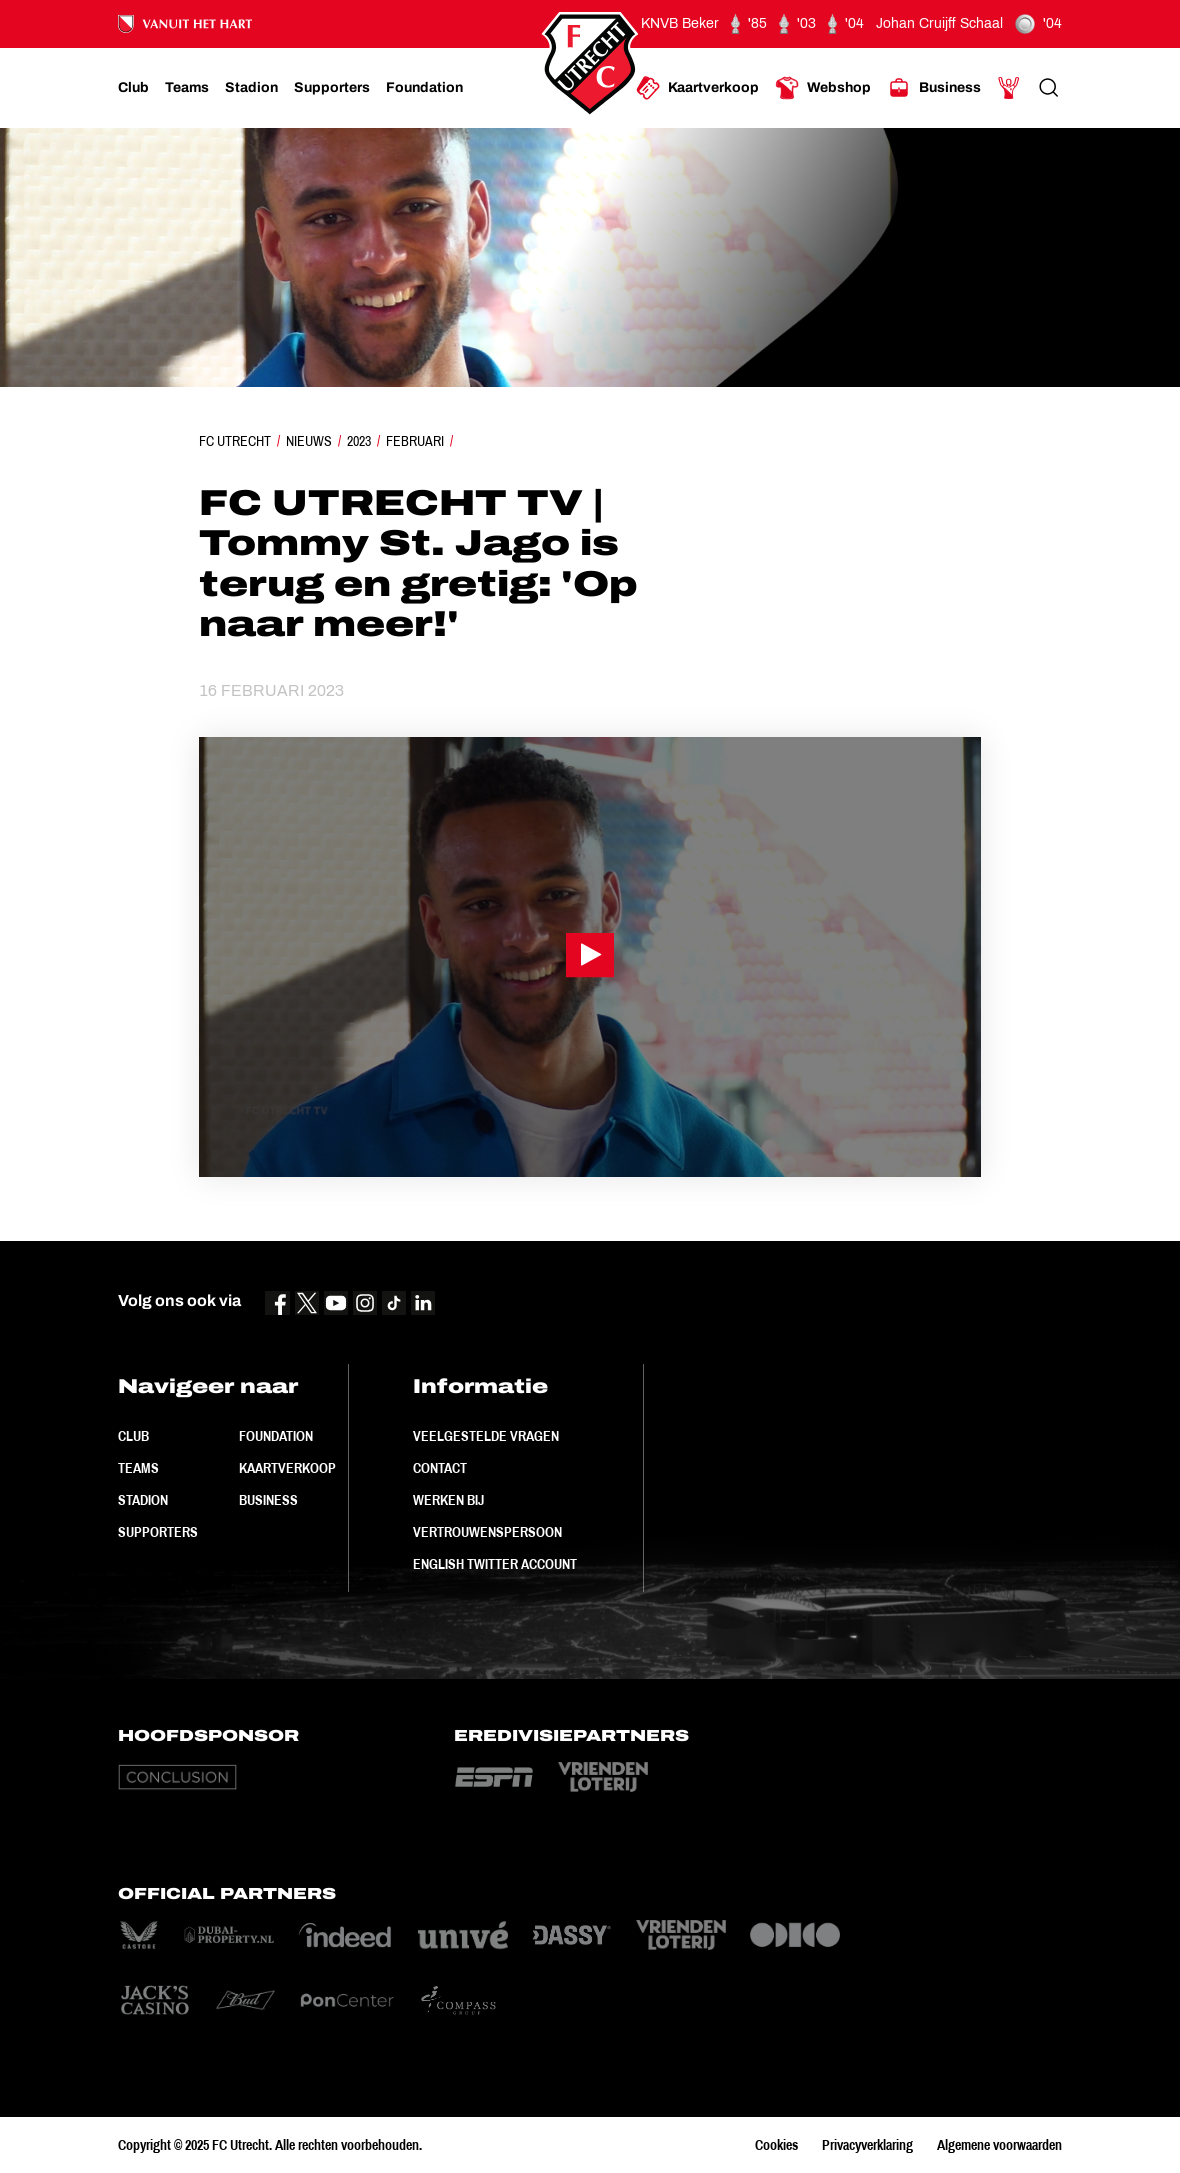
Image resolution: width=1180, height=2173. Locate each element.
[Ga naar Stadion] (251, 88)
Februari (415, 441)
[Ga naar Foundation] (424, 88)
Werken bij (448, 1500)
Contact (440, 1468)
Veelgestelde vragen (486, 1436)
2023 (359, 441)
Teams (138, 1468)
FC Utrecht (235, 441)
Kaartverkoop (287, 1468)
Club (133, 1436)
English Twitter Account (495, 1564)
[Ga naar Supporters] (332, 88)
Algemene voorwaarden (999, 2145)
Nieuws (309, 441)
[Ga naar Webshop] (823, 88)
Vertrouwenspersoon (487, 1532)
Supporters (158, 1532)
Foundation (276, 1436)
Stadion (143, 1500)
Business (268, 1500)
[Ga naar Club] (133, 88)
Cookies (776, 2145)
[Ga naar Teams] (187, 88)
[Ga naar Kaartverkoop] (697, 88)
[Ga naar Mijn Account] (1009, 88)
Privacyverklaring (867, 2145)
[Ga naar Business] (934, 88)
